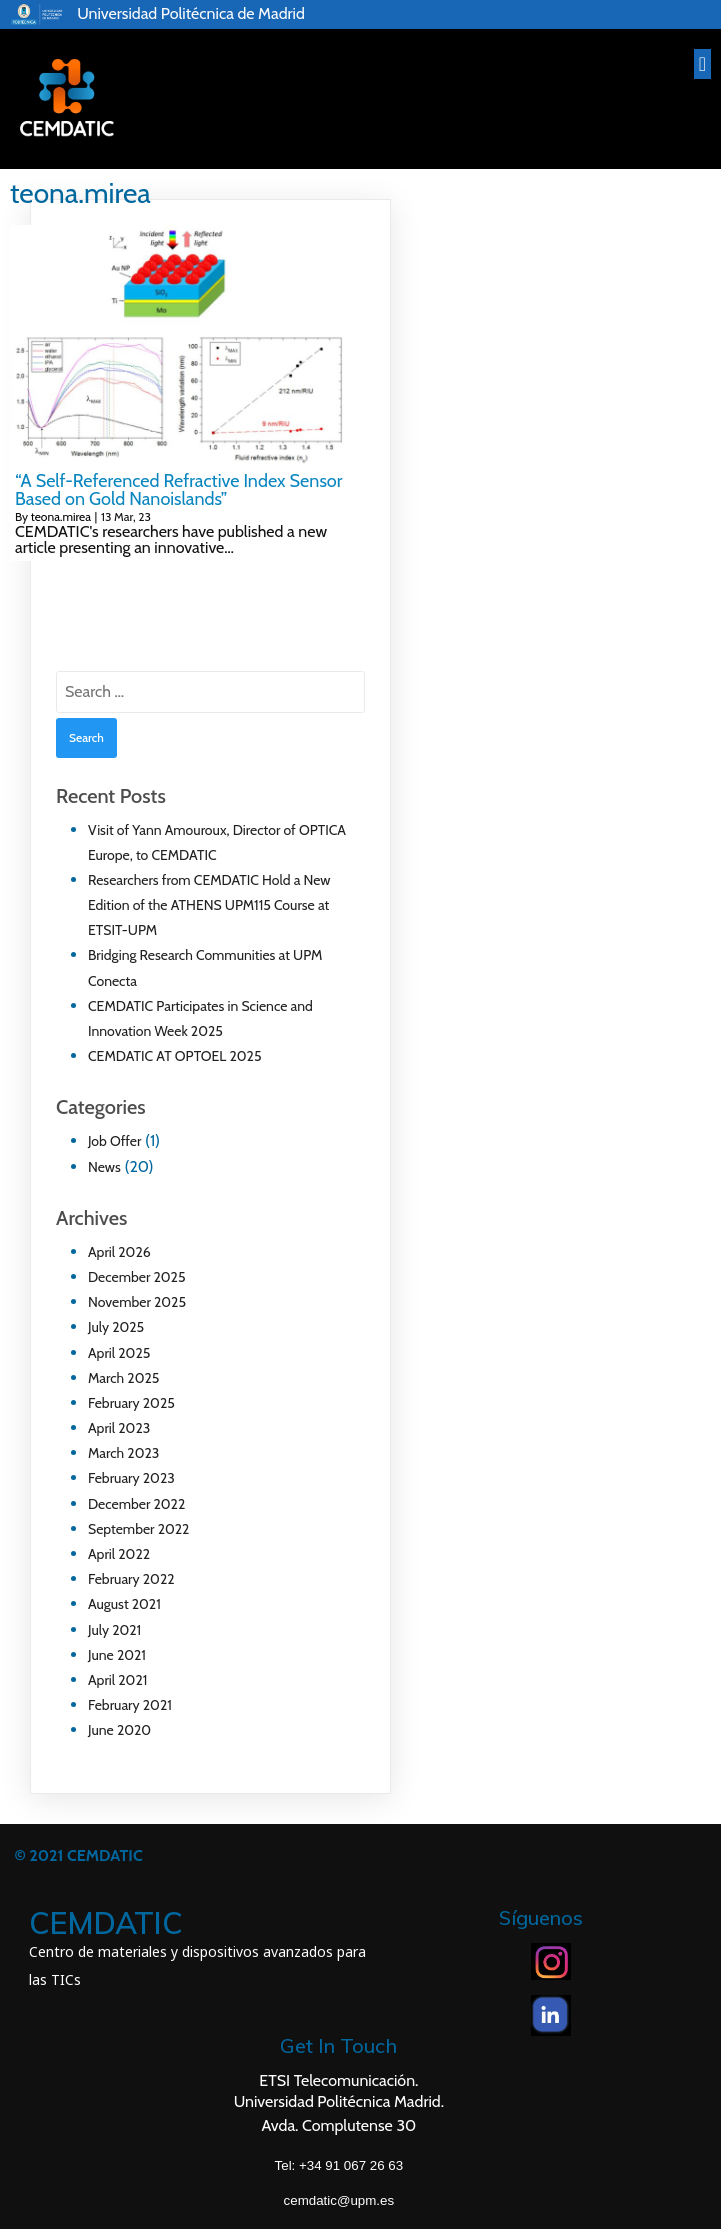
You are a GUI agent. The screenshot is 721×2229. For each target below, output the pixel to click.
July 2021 (114, 1630)
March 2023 (123, 1453)
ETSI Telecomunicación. (338, 2080)
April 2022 (119, 1554)
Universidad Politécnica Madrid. (339, 2101)
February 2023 (131, 1478)
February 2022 (131, 1579)
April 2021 (117, 1680)
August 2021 (124, 1604)
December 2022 (136, 1504)
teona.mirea (61, 516)
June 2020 (119, 1730)
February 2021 (130, 1705)
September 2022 (138, 1529)
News (104, 1167)
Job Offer (114, 1141)
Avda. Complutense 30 (338, 2125)
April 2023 (119, 1428)
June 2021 (117, 1655)
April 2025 (119, 1353)
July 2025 (116, 1327)
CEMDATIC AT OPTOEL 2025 (174, 1056)
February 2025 (131, 1403)
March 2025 (123, 1378)
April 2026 (119, 1252)
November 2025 (137, 1302)
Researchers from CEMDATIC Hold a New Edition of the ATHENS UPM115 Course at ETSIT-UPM (209, 905)
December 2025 (137, 1277)
